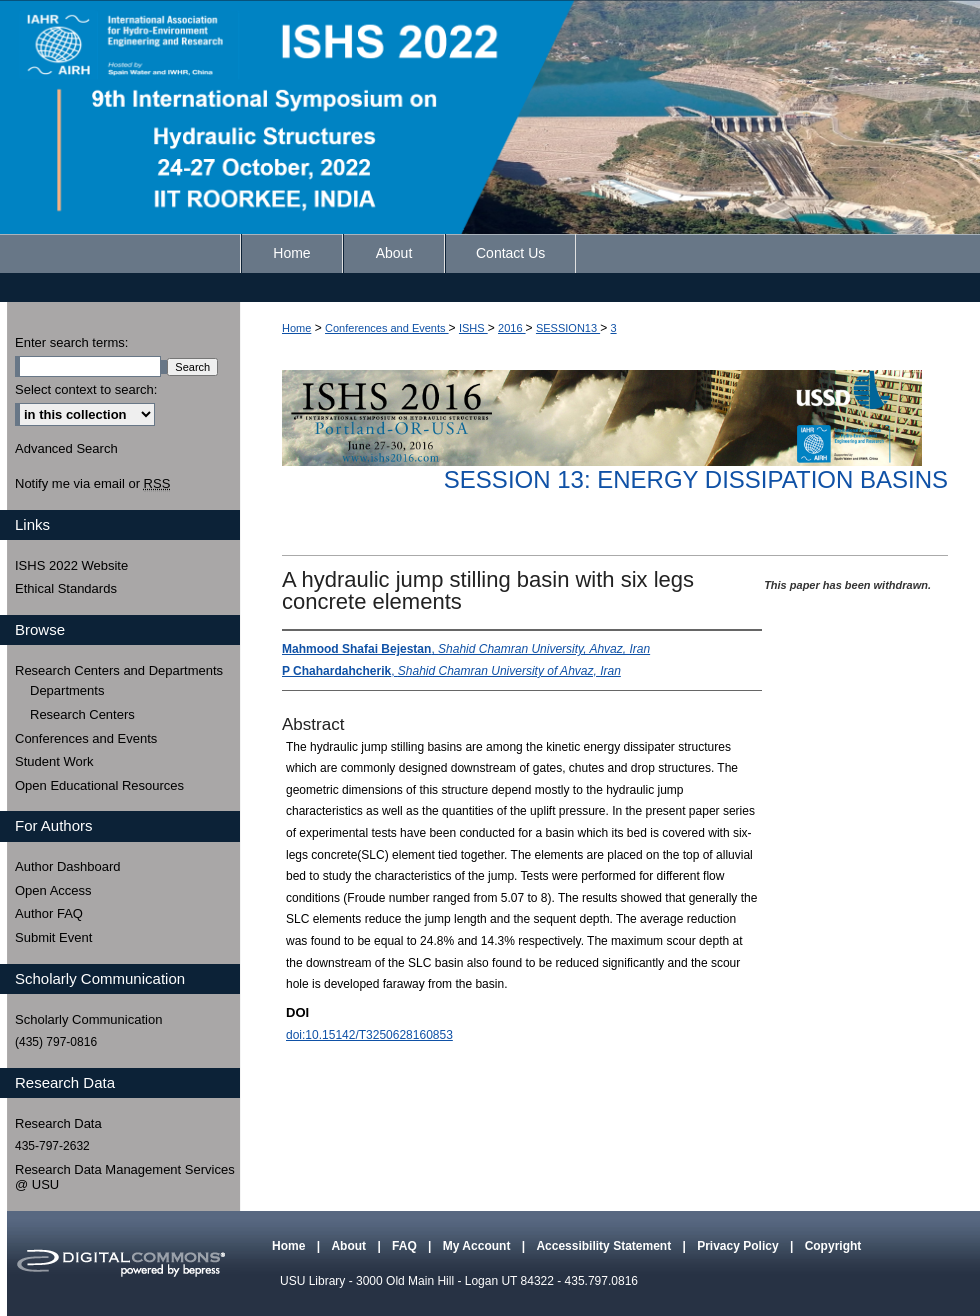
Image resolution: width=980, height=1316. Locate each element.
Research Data (58, 1123)
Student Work (54, 761)
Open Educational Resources (99, 785)
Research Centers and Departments (119, 670)
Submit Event (53, 937)
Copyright (833, 1246)
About (350, 1246)
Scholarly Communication (88, 1019)
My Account (478, 1246)
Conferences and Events (387, 328)
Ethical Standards (66, 588)
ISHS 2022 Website (71, 565)
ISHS (473, 328)
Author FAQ (49, 913)
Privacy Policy (739, 1246)
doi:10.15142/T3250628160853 (369, 1035)
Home (296, 328)
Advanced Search (66, 448)
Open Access (53, 890)
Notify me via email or (92, 484)
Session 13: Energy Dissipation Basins (696, 479)
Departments (67, 690)
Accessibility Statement (605, 1246)
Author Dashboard (68, 866)
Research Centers (82, 714)
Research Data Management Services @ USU (125, 1177)
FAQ (406, 1246)
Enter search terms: (71, 342)
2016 (512, 328)
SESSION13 (568, 328)
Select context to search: (86, 389)
